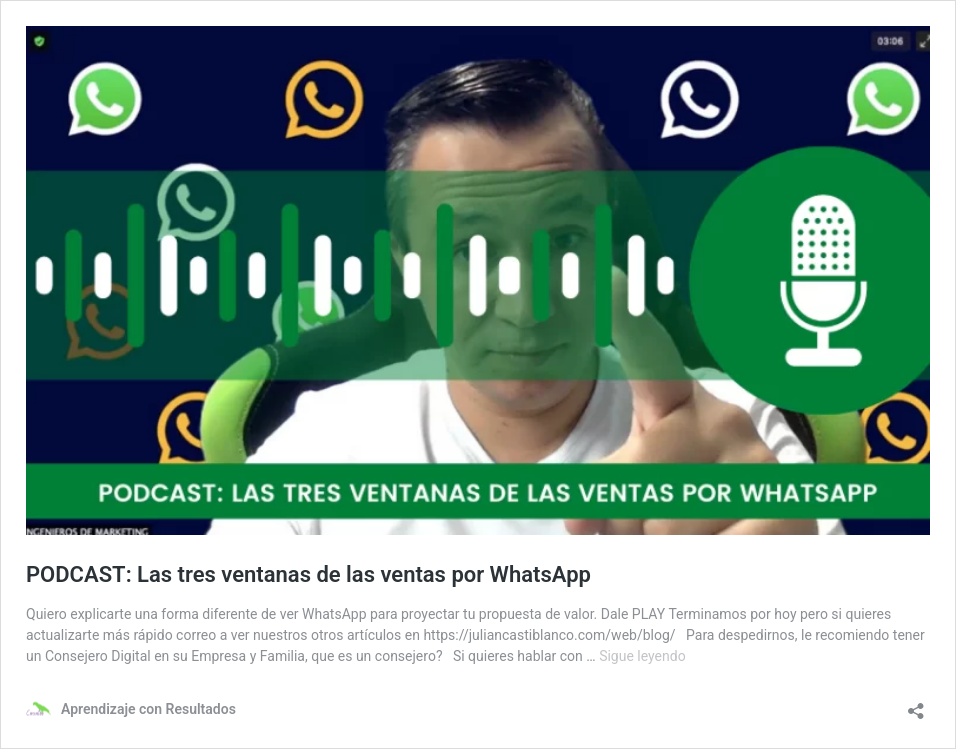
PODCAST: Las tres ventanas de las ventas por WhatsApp (308, 574)
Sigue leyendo (642, 656)
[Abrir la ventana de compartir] (916, 704)
